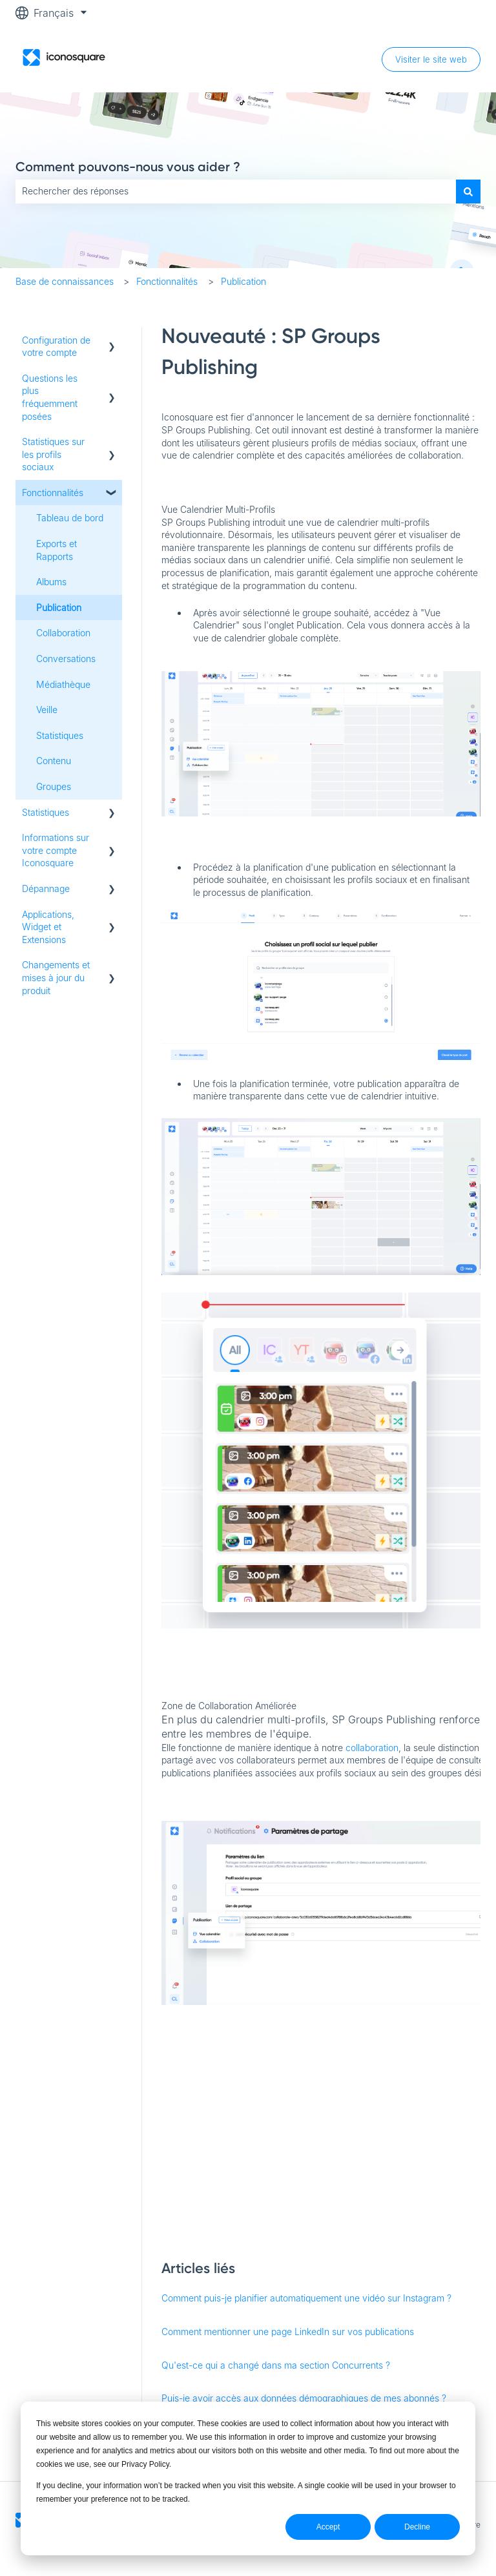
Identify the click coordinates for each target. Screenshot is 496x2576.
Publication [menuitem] (58, 607)
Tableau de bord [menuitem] (69, 517)
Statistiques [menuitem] (59, 735)
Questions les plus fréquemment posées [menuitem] (50, 397)
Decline (417, 2526)
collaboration (372, 1747)
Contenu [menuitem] (53, 760)
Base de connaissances (65, 281)
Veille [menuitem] (46, 709)
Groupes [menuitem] (53, 786)
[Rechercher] (468, 191)
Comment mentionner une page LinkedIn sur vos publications (287, 2331)
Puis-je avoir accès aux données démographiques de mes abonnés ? (303, 2398)
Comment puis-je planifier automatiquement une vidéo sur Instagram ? (306, 2297)
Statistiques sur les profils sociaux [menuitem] (53, 454)
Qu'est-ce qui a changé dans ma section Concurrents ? (275, 2365)
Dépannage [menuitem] (46, 888)
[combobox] (236, 191)
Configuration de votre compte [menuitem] (56, 346)
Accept (328, 2526)
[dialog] (248, 2478)
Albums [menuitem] (51, 581)
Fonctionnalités (167, 281)
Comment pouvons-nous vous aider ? (128, 166)
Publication (243, 281)
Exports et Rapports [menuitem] (56, 550)
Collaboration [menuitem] (63, 632)
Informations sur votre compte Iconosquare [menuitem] (55, 850)
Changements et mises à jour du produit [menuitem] (56, 977)
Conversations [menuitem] (66, 658)
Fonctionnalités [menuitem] (52, 492)
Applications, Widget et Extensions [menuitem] (48, 927)
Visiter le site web (431, 59)
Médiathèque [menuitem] (63, 684)
